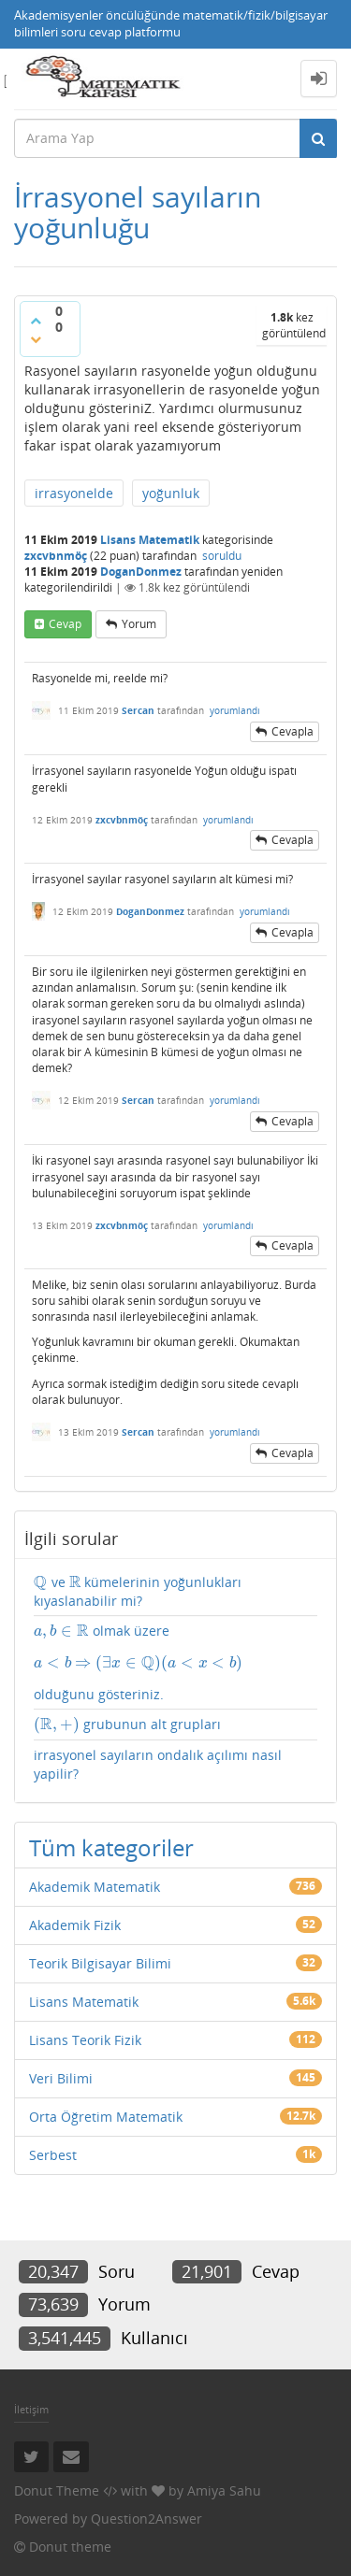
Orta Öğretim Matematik (106, 2116)
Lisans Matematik (149, 540)
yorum (139, 624)
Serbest (53, 2155)
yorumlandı (235, 710)
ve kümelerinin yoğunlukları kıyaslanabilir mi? (137, 1591)
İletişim (31, 2409)
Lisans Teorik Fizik (85, 2040)
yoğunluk (170, 493)
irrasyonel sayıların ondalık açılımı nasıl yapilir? (158, 1764)
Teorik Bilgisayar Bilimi (100, 1963)
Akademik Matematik (94, 1887)
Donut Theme (56, 2490)
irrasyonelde (74, 493)
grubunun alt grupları (127, 1724)
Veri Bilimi (61, 2078)
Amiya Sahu (224, 2490)
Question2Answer (146, 2518)
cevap (65, 624)
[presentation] (41, 1582)
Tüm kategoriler (111, 1847)
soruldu (221, 556)
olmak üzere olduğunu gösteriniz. (175, 1662)
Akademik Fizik (75, 1925)
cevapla (292, 731)
